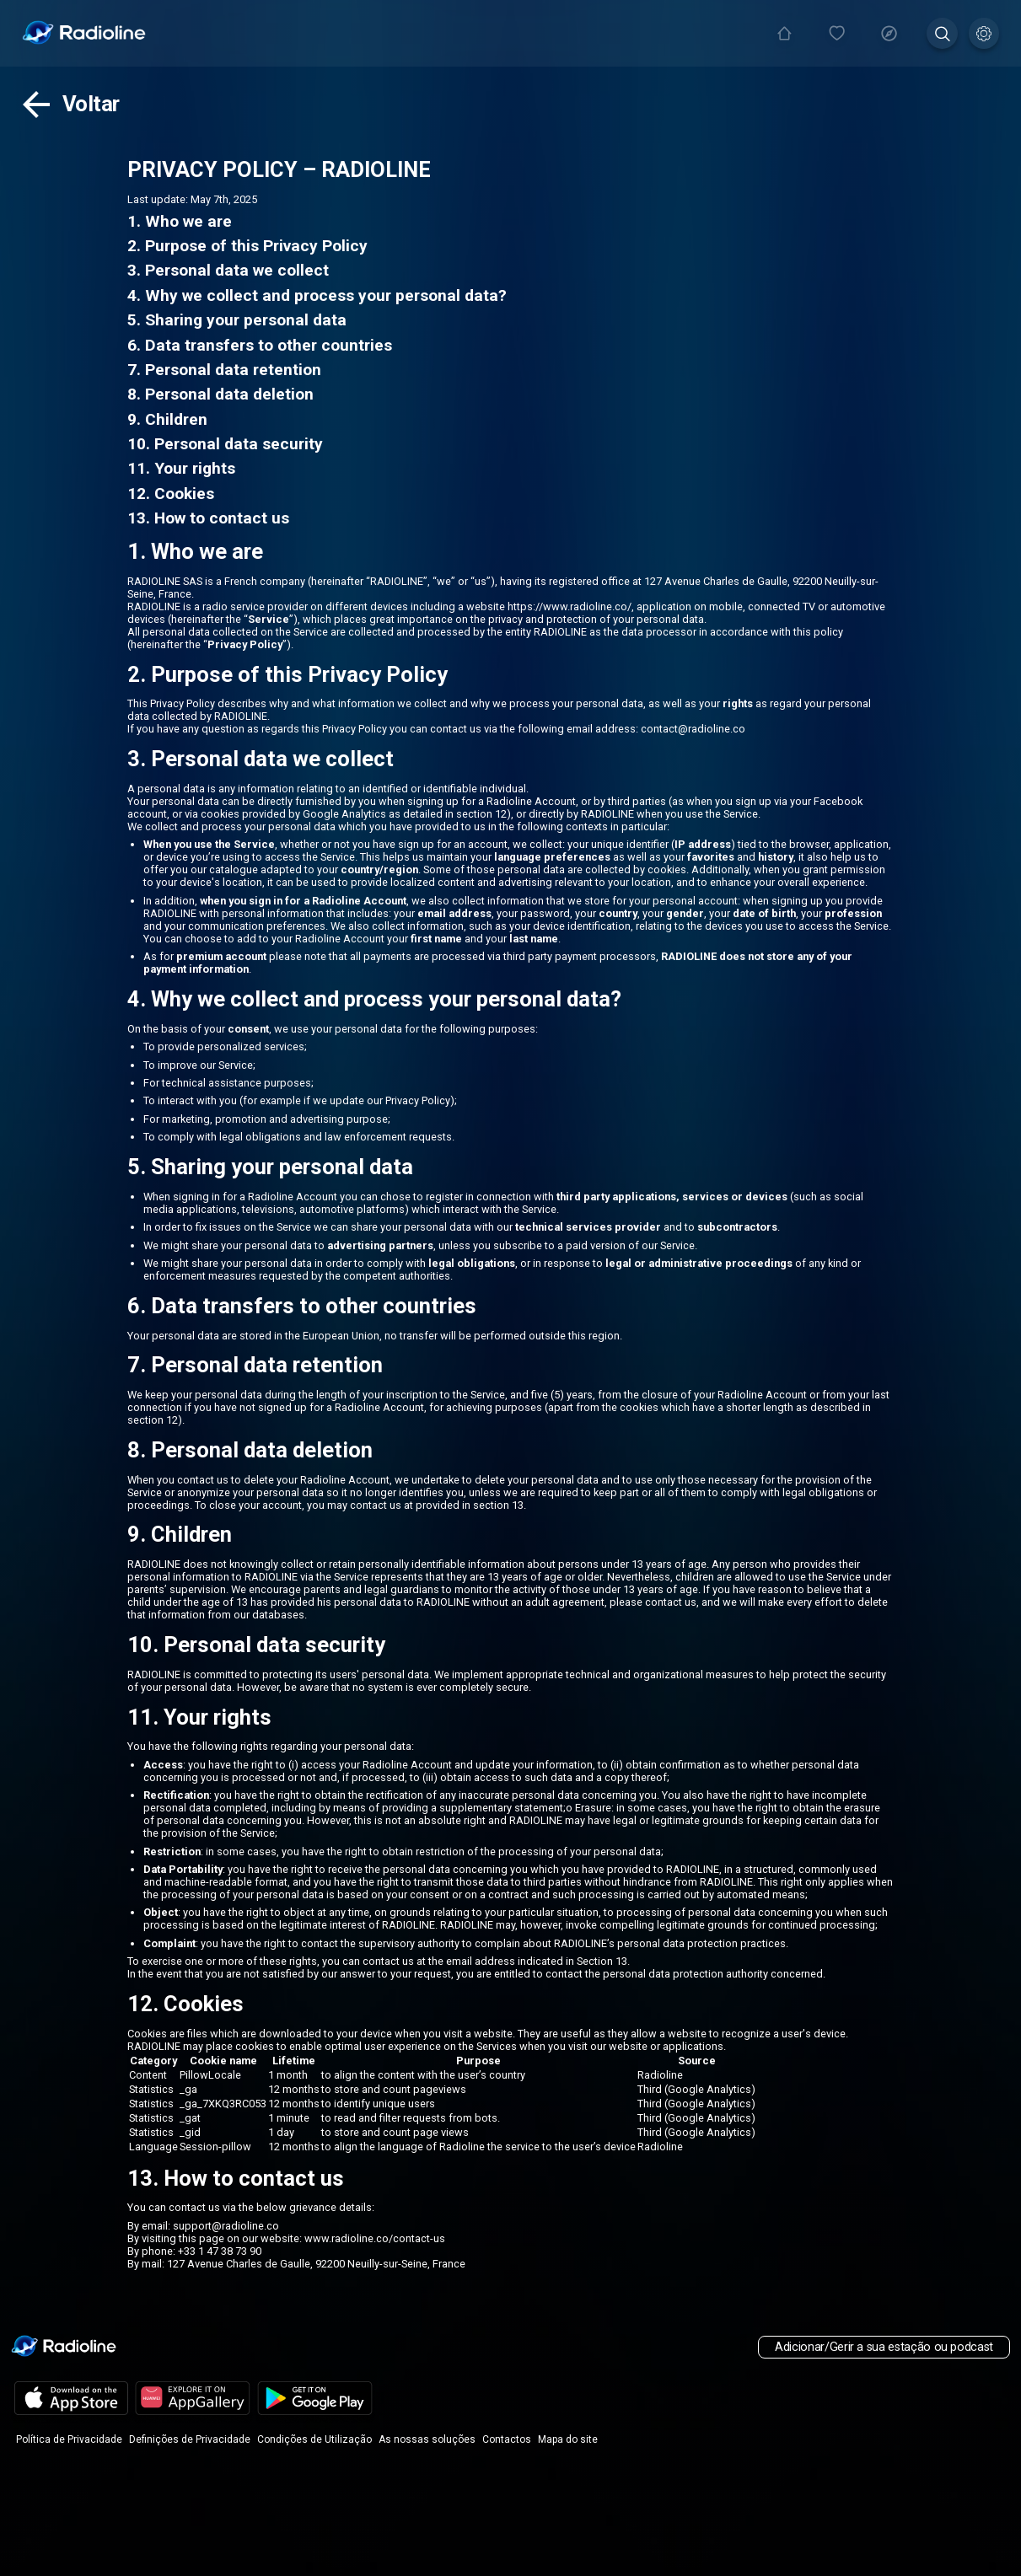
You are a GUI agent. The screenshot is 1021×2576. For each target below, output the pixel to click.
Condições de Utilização (314, 2439)
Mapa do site (568, 2439)
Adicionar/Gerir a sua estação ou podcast (884, 2347)
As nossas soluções (427, 2439)
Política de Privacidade (69, 2439)
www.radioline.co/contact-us (374, 2238)
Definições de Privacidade (189, 2439)
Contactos (506, 2439)
